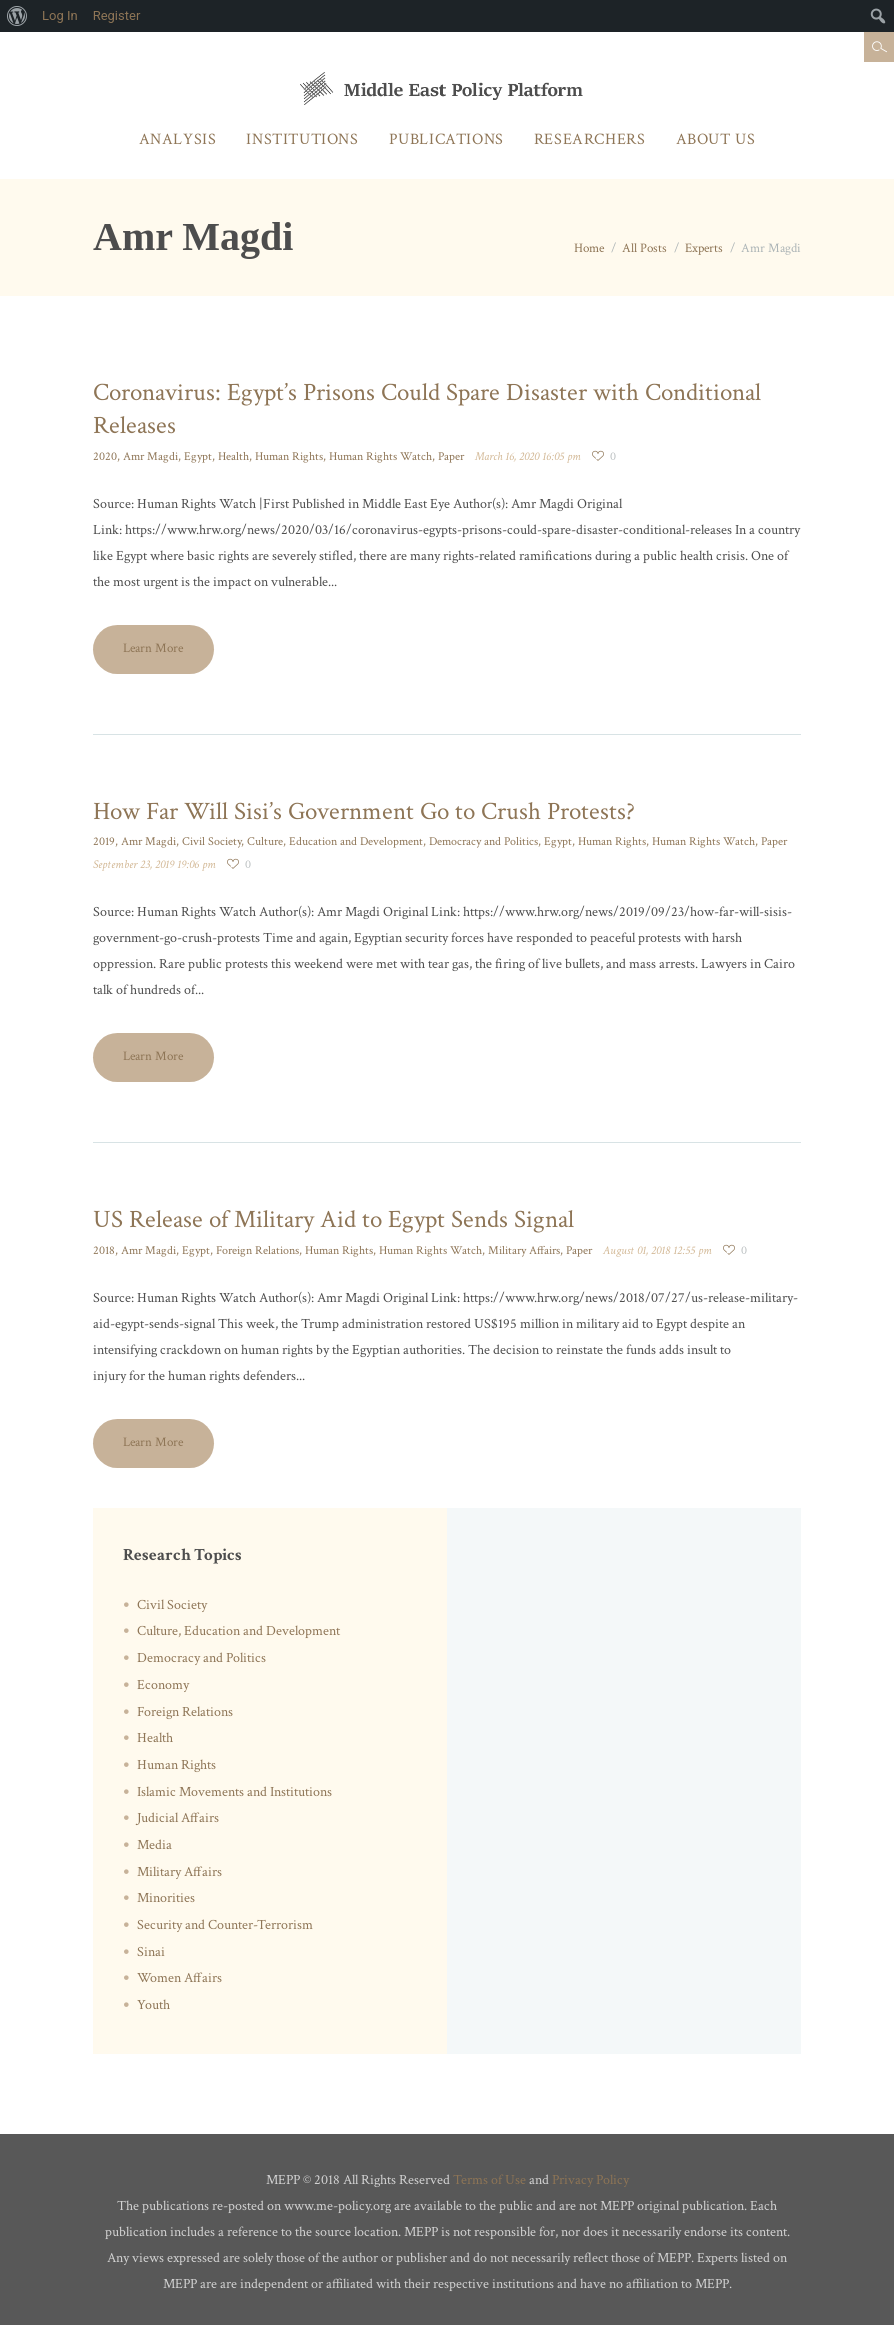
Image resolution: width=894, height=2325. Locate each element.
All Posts (644, 248)
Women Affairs (179, 1978)
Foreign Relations (257, 1250)
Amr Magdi (150, 456)
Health (233, 456)
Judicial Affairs (178, 1818)
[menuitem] (17, 16)
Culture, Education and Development (335, 841)
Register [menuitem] (117, 15)
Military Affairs (524, 1250)
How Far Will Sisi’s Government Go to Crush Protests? (364, 811)
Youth (153, 2005)
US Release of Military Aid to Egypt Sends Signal (333, 1219)
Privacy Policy (590, 2180)
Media (154, 1845)
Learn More (153, 648)
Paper (451, 456)
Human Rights (289, 456)
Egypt (198, 456)
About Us (716, 139)
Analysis (178, 139)
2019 (104, 841)
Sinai (151, 1952)
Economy (163, 1685)
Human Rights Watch (380, 456)
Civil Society (211, 841)
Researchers (590, 139)
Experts (704, 248)
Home (589, 248)
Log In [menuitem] (60, 15)
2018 (104, 1250)
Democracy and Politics (483, 841)
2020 (105, 456)
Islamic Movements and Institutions (234, 1792)
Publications (446, 139)
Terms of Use (489, 2180)
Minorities (166, 1898)
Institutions (302, 139)
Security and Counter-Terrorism (225, 1925)
